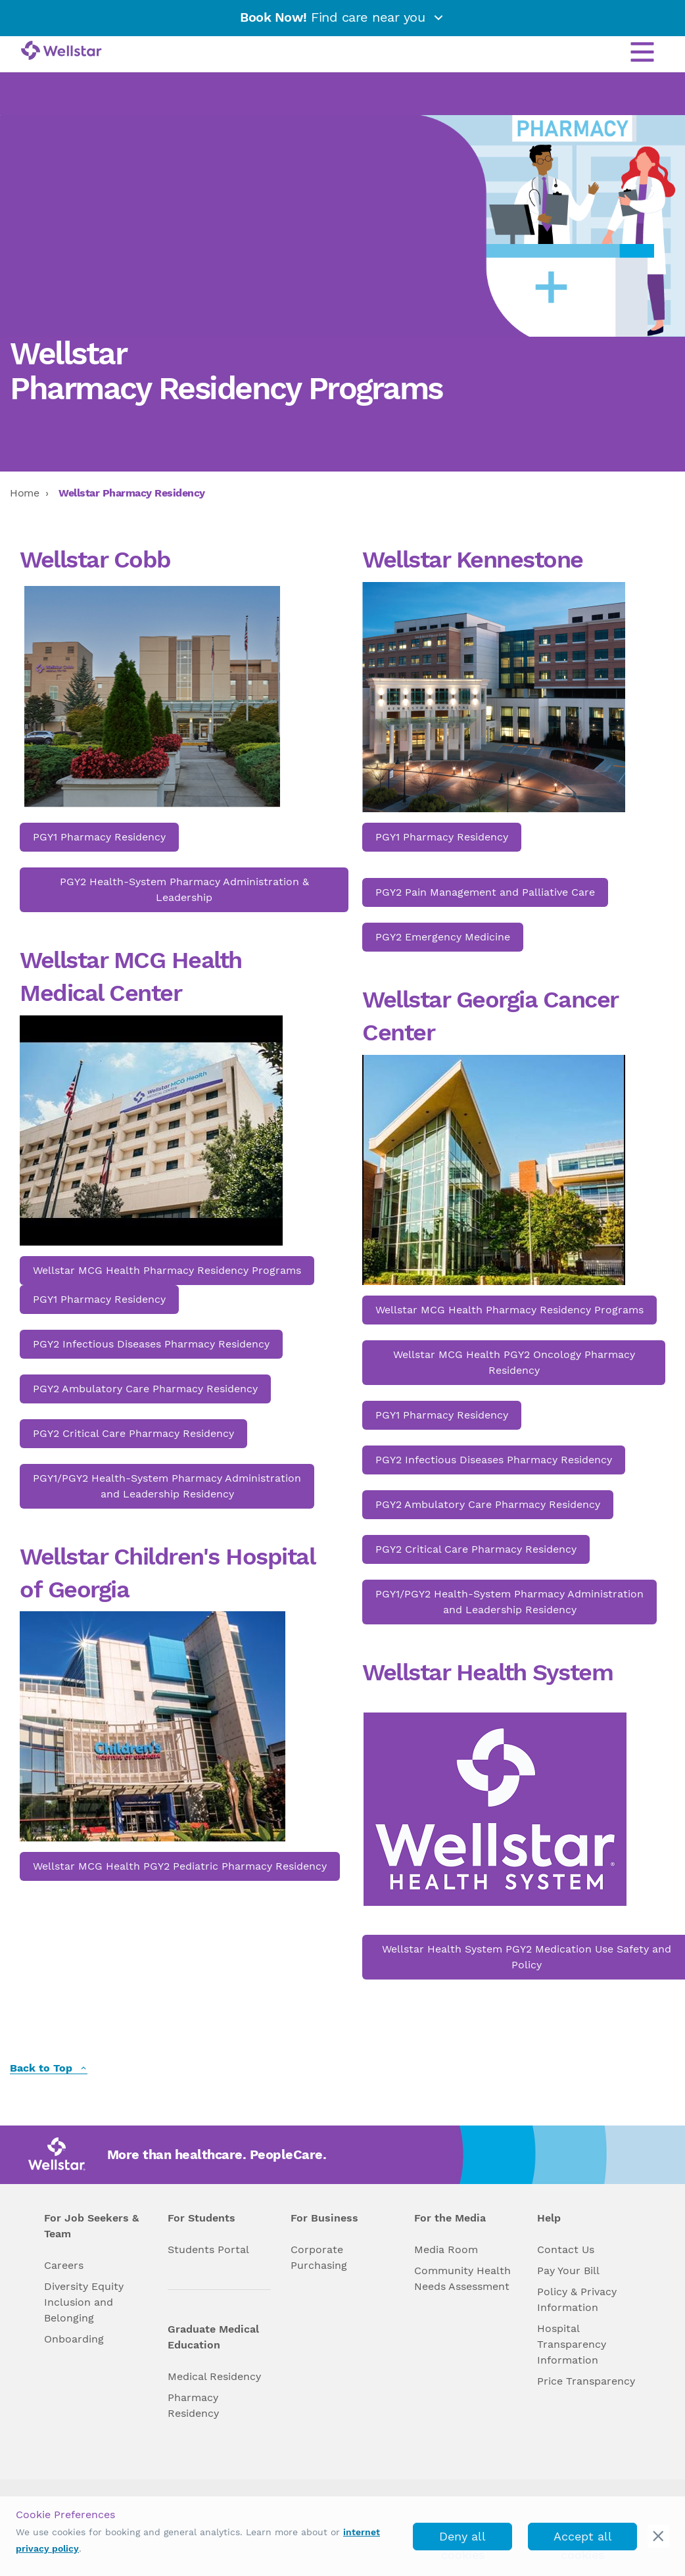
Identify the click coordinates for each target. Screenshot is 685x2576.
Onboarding (74, 2339)
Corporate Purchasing (319, 2257)
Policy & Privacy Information (577, 2299)
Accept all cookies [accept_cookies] (583, 2539)
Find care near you (342, 17)
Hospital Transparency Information (571, 2344)
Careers (63, 2265)
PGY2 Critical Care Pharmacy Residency (133, 1433)
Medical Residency (214, 2376)
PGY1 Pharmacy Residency (99, 837)
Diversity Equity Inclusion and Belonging (84, 2302)
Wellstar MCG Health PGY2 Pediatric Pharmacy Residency (180, 1866)
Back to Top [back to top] (48, 2068)
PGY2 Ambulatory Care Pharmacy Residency (145, 1388)
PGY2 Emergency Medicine (442, 937)
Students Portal (208, 2249)
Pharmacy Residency (193, 2405)
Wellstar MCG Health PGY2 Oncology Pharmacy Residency (514, 1362)
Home (24, 493)
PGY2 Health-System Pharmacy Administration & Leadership (184, 889)
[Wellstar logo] (61, 51)
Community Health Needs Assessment (462, 2278)
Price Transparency (586, 2381)
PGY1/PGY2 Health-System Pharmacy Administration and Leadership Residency (167, 1486)
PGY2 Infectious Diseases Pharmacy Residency (151, 1344)
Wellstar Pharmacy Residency (132, 493)
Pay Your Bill (568, 2270)
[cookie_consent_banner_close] (658, 2536)
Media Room (446, 2249)
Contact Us (565, 2249)
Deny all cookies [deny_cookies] (462, 2539)
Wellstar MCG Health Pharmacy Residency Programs (167, 1270)
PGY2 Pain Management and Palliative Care (485, 892)
